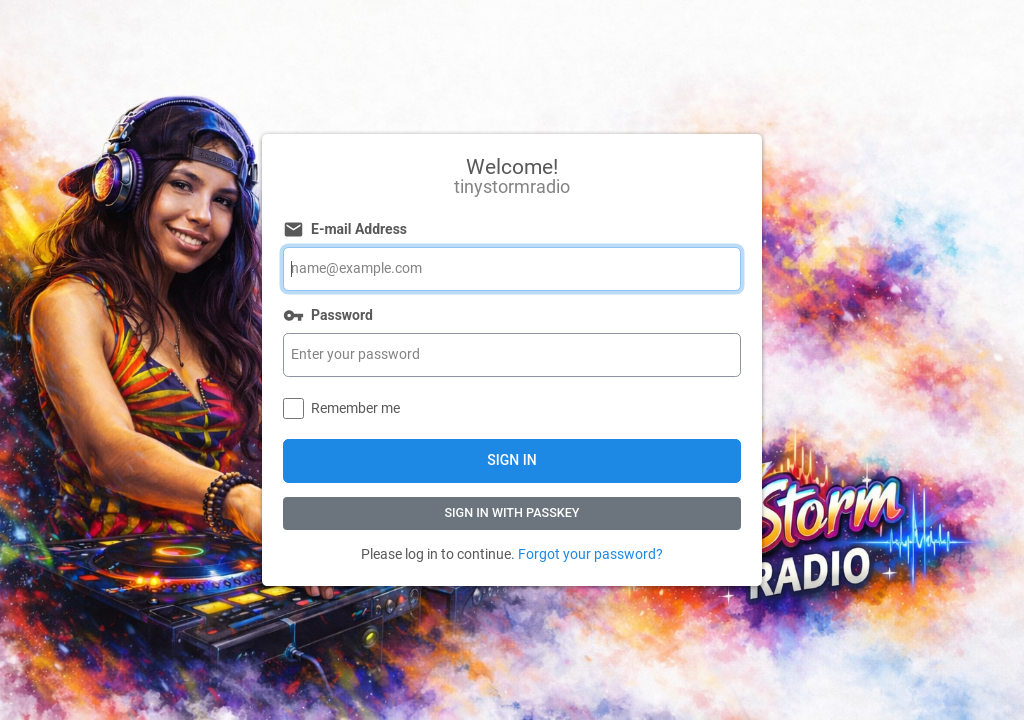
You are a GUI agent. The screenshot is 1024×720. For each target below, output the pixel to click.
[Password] (512, 355)
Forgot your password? (590, 554)
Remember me (355, 408)
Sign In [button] (511, 460)
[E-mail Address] (512, 269)
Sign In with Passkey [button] (511, 512)
